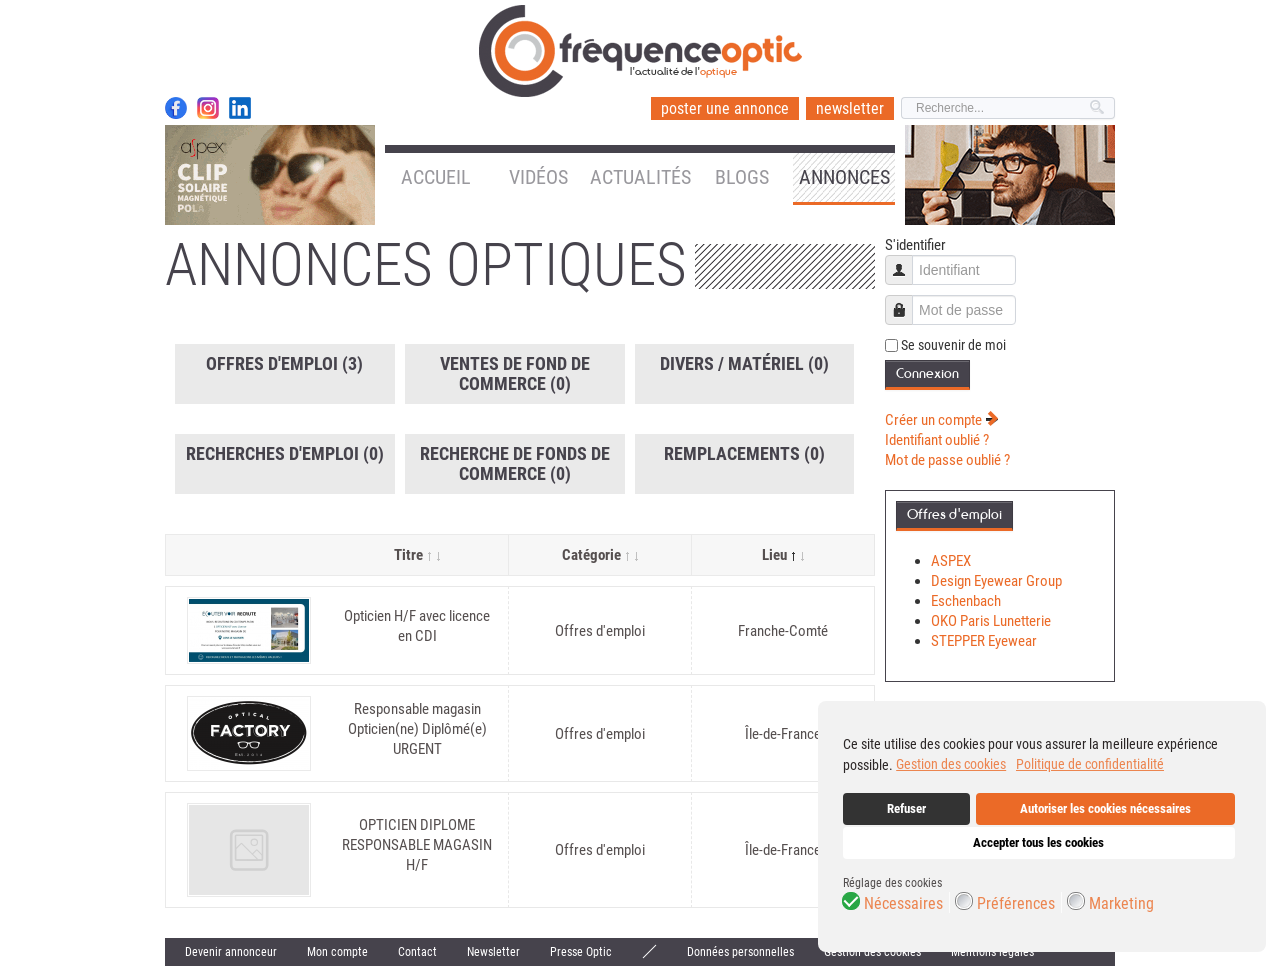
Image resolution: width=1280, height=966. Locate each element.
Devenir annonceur (231, 952)
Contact (417, 952)
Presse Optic (581, 952)
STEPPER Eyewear (984, 641)
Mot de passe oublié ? (947, 460)
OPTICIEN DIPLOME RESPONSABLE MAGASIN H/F (417, 845)
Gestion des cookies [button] (951, 764)
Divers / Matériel (744, 363)
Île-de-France (783, 734)
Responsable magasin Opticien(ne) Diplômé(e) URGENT (417, 729)
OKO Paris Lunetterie (991, 621)
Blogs (742, 177)
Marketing (1121, 904)
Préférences (1016, 904)
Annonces (844, 177)
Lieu (783, 555)
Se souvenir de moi (953, 345)
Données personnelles (740, 952)
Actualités (640, 177)
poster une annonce (725, 108)
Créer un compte (942, 420)
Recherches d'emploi (285, 453)
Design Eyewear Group (996, 581)
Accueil (436, 177)
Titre (417, 555)
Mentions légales (992, 952)
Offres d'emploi (284, 363)
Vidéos (538, 177)
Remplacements (744, 453)
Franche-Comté (783, 631)
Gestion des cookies (872, 952)
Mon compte (337, 952)
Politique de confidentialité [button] (1090, 764)
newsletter (850, 108)
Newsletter (493, 952)
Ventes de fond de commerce (515, 373)
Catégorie (600, 555)
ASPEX (951, 561)
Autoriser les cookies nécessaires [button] (1105, 808)
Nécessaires (903, 904)
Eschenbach (966, 601)
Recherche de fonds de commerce (515, 463)
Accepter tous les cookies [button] (1038, 842)
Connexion (927, 373)
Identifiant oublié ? (937, 440)
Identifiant (906, 260)
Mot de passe (906, 300)
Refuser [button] (906, 808)
